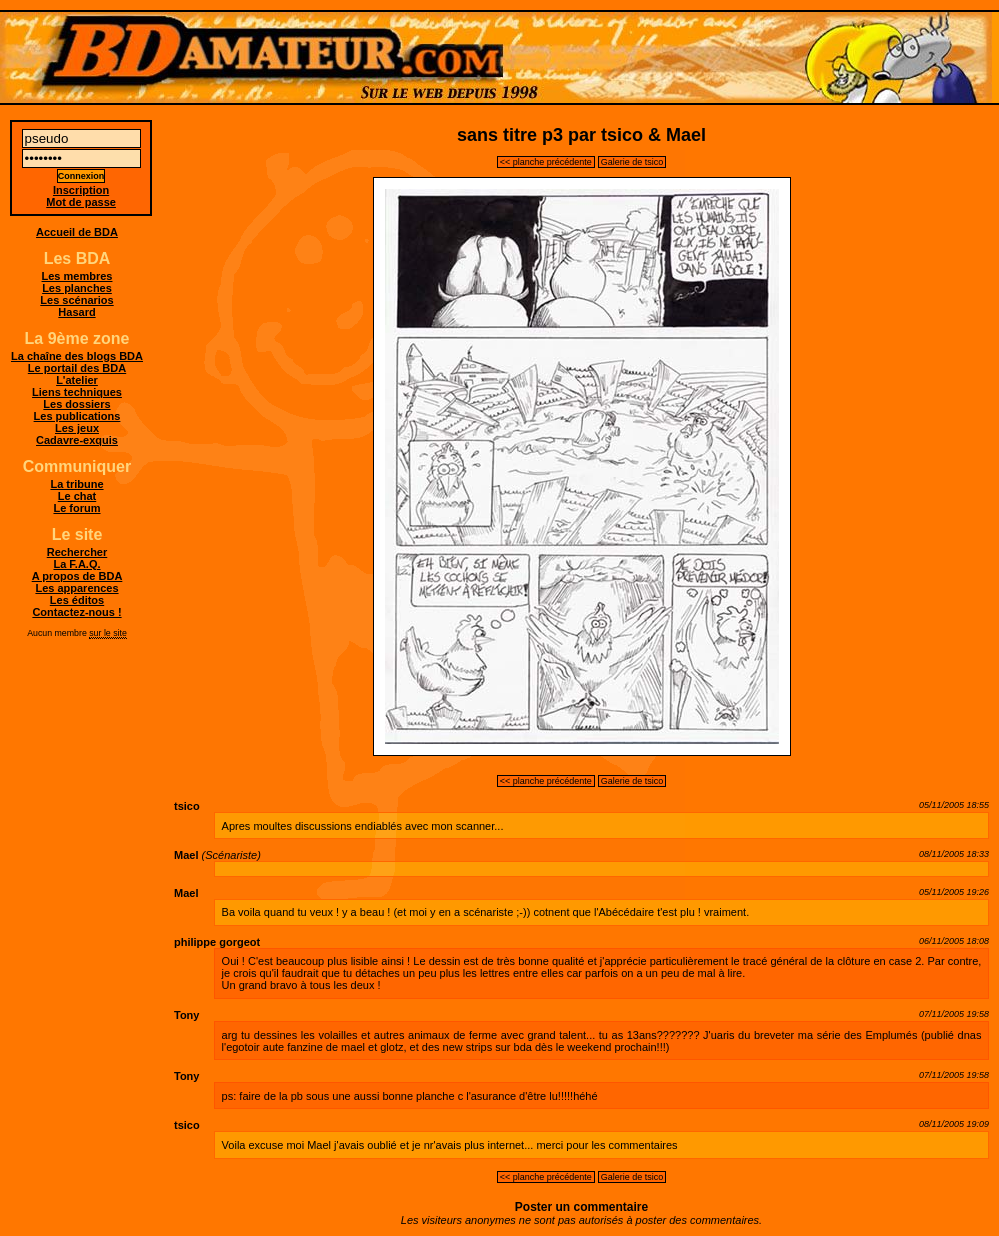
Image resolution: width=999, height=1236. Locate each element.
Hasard (76, 312)
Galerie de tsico (632, 162)
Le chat (77, 496)
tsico (187, 806)
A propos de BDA (77, 576)
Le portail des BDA (77, 368)
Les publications (77, 416)
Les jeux (77, 428)
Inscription (81, 190)
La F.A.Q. (76, 564)
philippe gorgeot (217, 942)
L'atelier (77, 380)
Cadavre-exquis (77, 440)
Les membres (77, 276)
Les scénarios (76, 300)
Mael (186, 855)
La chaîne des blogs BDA (77, 356)
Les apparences (76, 588)
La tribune (76, 484)
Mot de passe (81, 202)
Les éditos (77, 600)
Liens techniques (77, 392)
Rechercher (77, 552)
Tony (186, 1015)
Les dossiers (76, 404)
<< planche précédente (546, 162)
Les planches (77, 288)
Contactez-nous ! (76, 612)
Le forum (76, 508)
